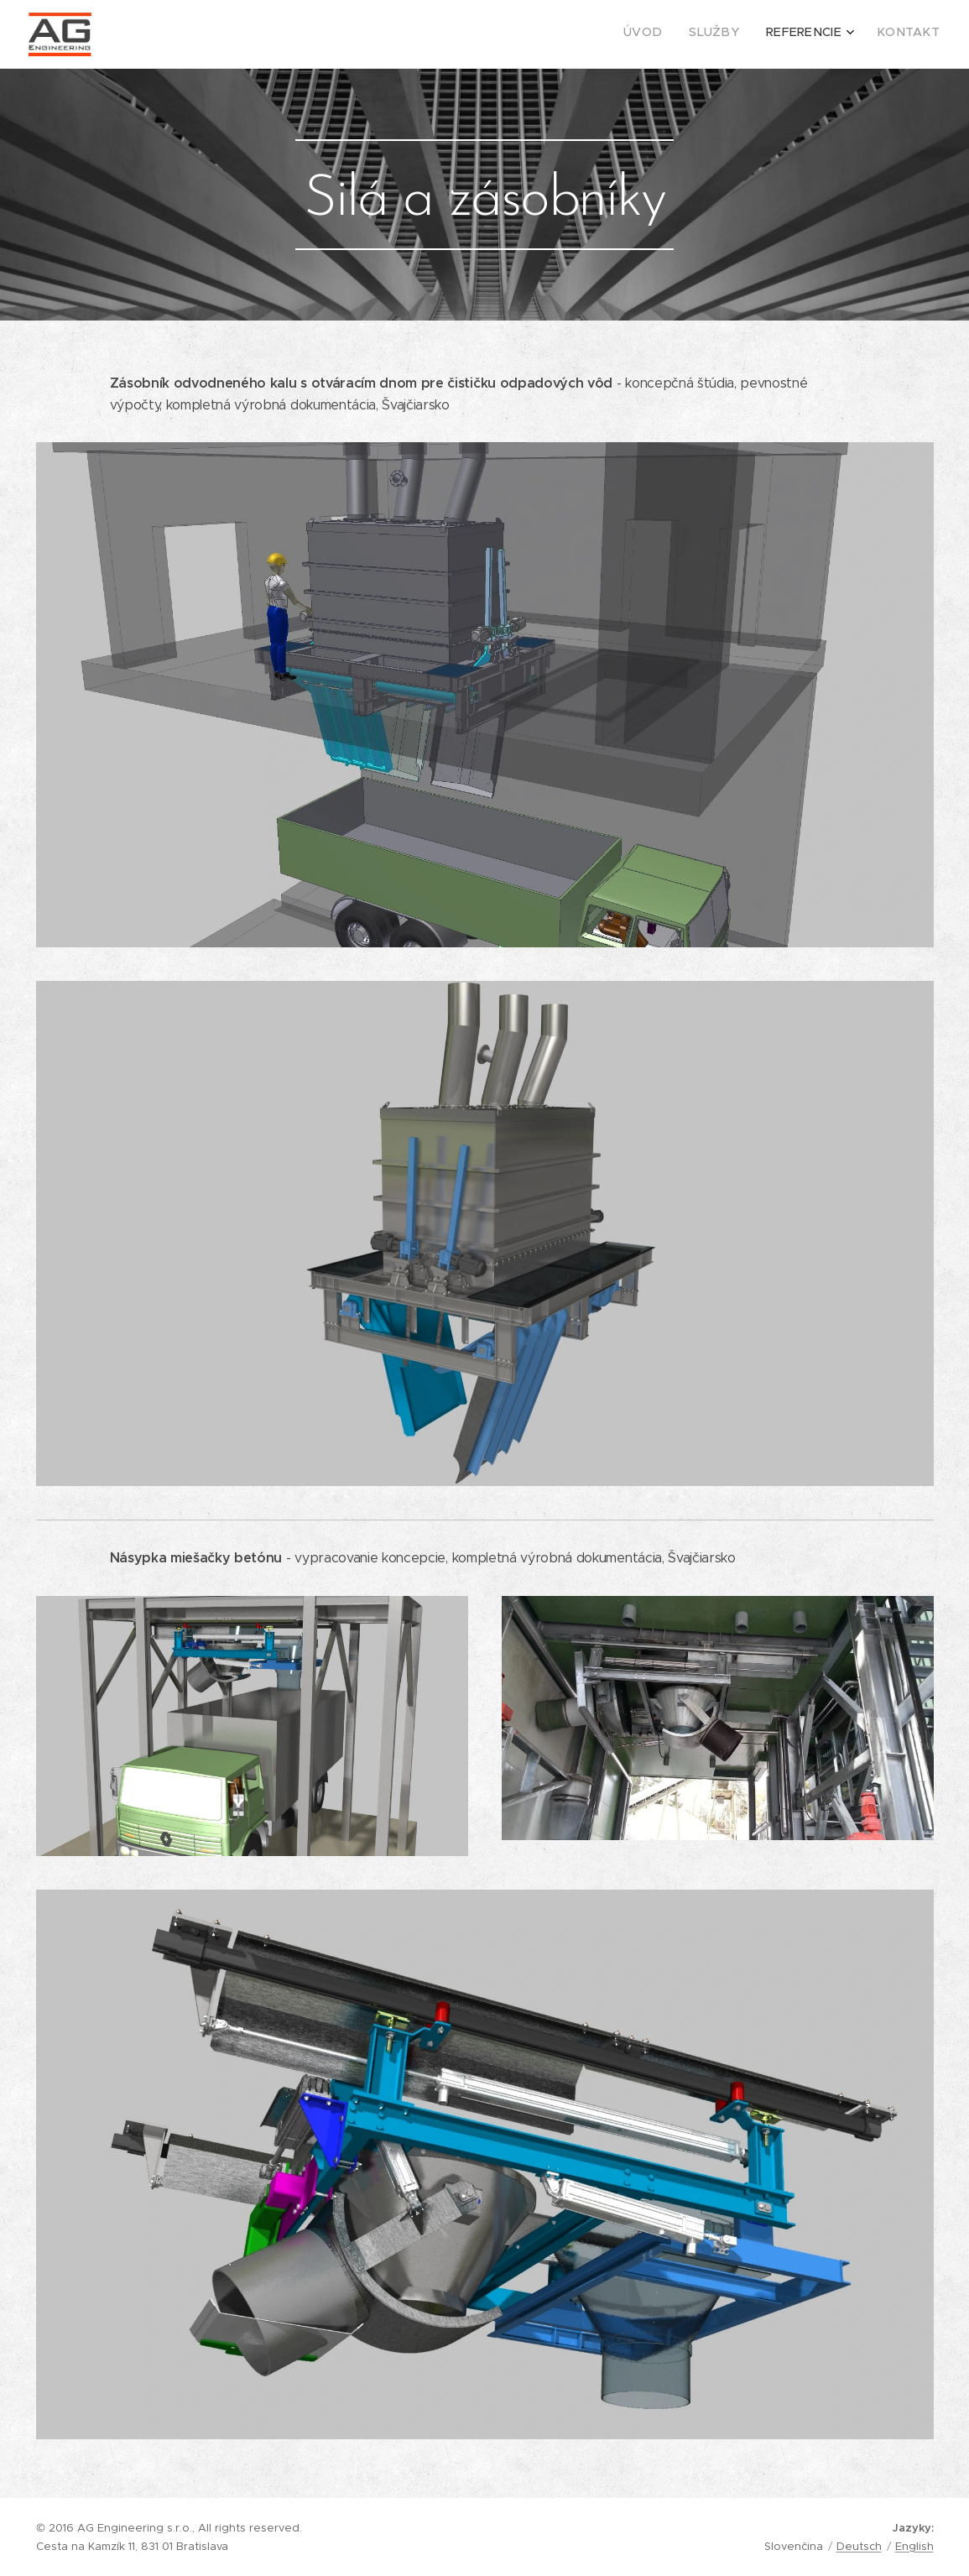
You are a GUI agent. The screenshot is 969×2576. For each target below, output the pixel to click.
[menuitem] (855, 34)
